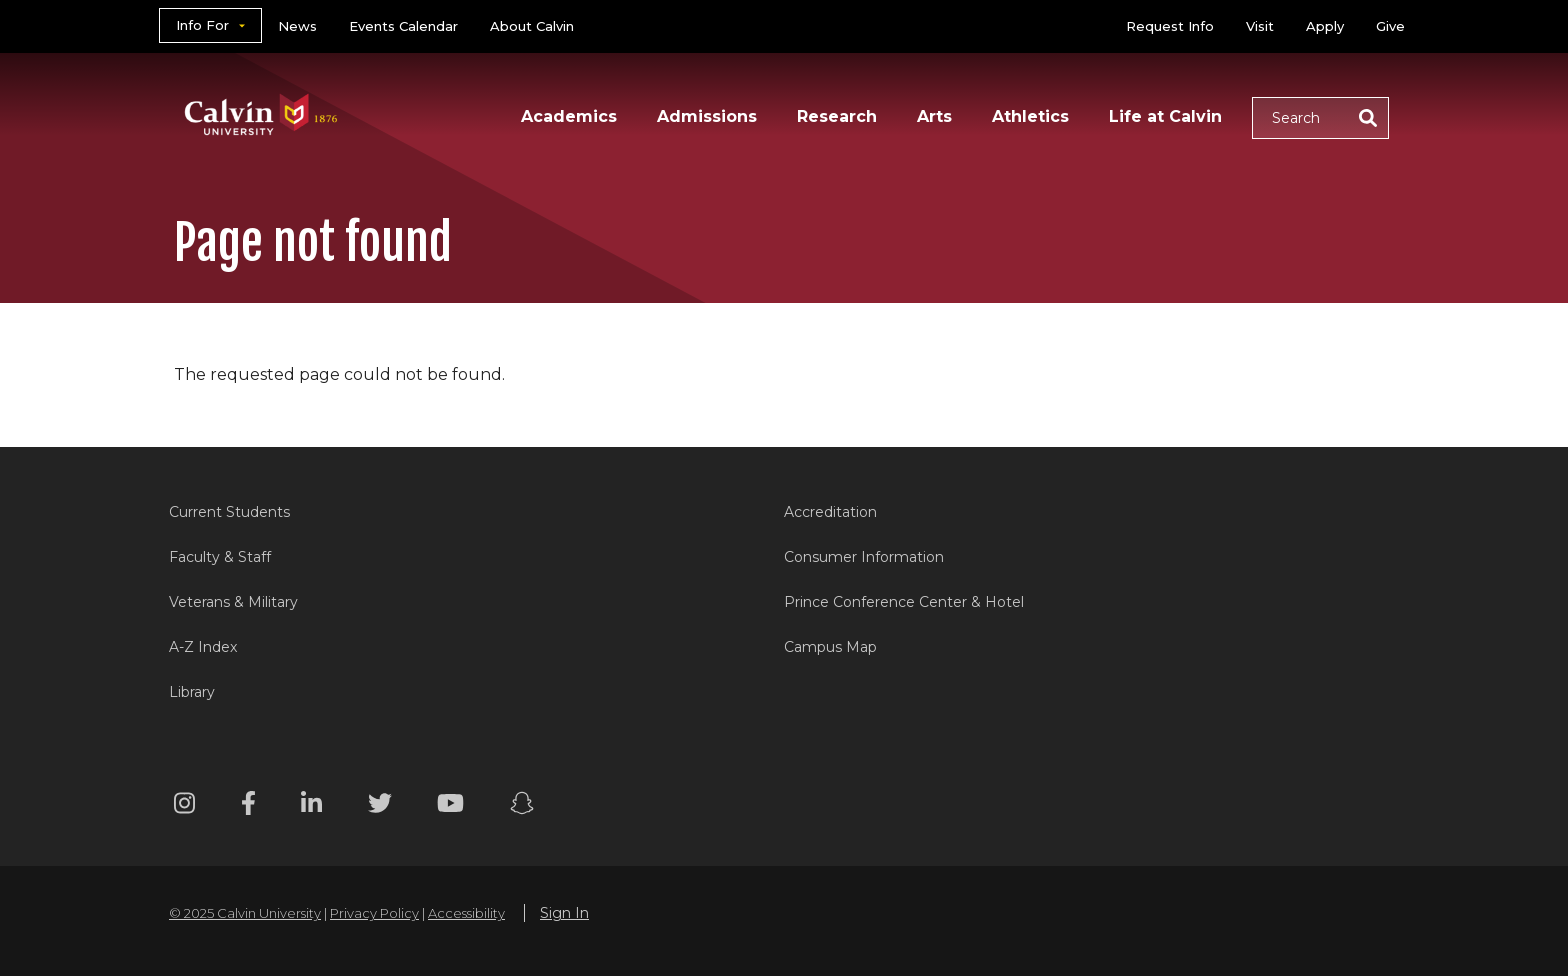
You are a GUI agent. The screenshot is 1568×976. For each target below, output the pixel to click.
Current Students (229, 512)
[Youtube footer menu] (450, 806)
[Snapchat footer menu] (522, 806)
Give (1390, 26)
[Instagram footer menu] (184, 806)
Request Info (1170, 26)
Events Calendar (403, 26)
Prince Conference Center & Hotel (904, 602)
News (297, 26)
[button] (1320, 118)
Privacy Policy (374, 913)
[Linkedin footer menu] (311, 806)
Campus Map (830, 647)
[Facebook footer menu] (248, 806)
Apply (1325, 26)
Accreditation (830, 512)
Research (837, 116)
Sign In (564, 913)
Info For (202, 25)
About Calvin (532, 26)
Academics (569, 116)
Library (192, 692)
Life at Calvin (1165, 116)
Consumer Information (864, 557)
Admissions (707, 116)
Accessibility (466, 913)
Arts (934, 116)
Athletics (1030, 116)
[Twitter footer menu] (380, 806)
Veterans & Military (233, 602)
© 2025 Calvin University (245, 913)
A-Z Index (203, 647)
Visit (1260, 26)
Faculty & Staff (220, 557)
